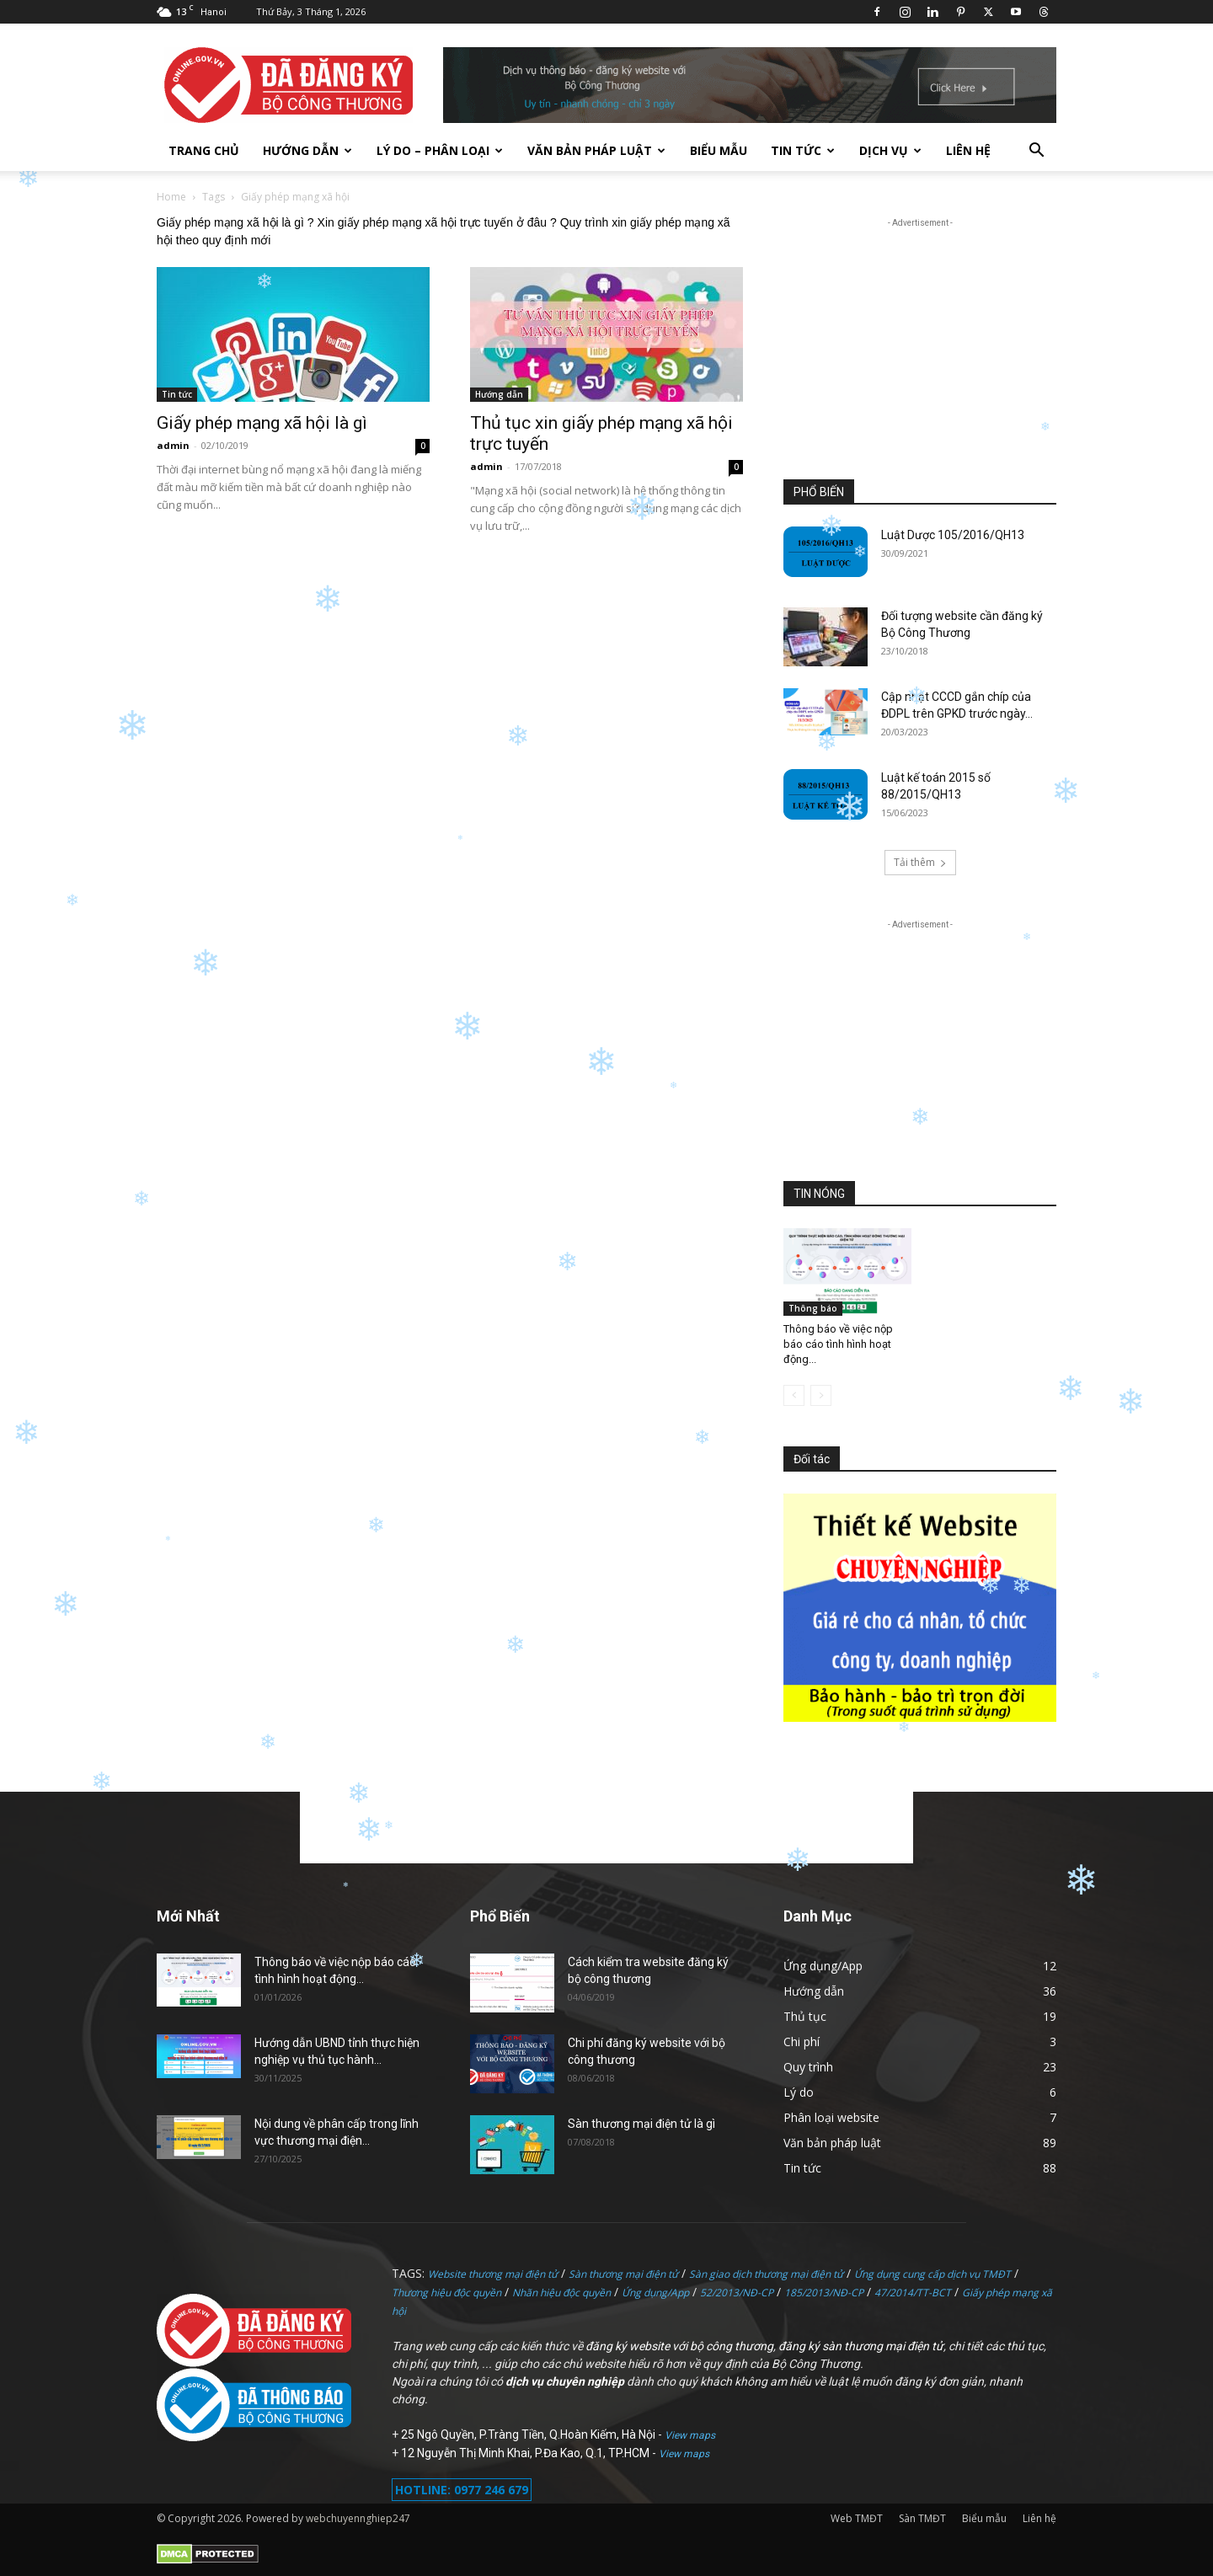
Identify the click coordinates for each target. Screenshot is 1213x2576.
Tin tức (803, 150)
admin (173, 445)
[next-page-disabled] (820, 1395)
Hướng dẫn (307, 150)
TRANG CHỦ (203, 150)
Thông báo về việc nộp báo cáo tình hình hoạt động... (838, 1344)
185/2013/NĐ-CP (823, 2292)
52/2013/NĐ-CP (736, 2292)
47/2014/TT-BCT (912, 2292)
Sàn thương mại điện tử (623, 2274)
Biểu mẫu (718, 150)
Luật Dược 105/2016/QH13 (952, 535)
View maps (690, 2435)
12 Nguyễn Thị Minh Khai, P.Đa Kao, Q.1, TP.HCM (526, 2453)
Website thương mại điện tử (493, 2274)
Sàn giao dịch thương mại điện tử (766, 2274)
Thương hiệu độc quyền (446, 2292)
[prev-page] (793, 1395)
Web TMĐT (857, 2518)
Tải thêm (920, 862)
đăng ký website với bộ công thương (679, 2346)
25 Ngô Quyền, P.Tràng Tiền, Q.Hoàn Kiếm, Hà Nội (529, 2434)
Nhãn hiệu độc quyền (561, 2292)
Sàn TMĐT (922, 2518)
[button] (1036, 152)
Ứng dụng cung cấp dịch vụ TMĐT (932, 2274)
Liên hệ (968, 150)
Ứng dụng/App (655, 2292)
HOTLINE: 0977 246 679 (461, 2490)
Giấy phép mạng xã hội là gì (262, 423)
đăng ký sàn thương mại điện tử (860, 2346)
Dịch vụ (890, 150)
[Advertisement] (920, 337)
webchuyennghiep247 (358, 2518)
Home (171, 197)
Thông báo (812, 1308)
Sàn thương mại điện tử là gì (641, 2123)
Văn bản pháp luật (596, 150)
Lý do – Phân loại (440, 150)
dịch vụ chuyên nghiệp (564, 2381)
